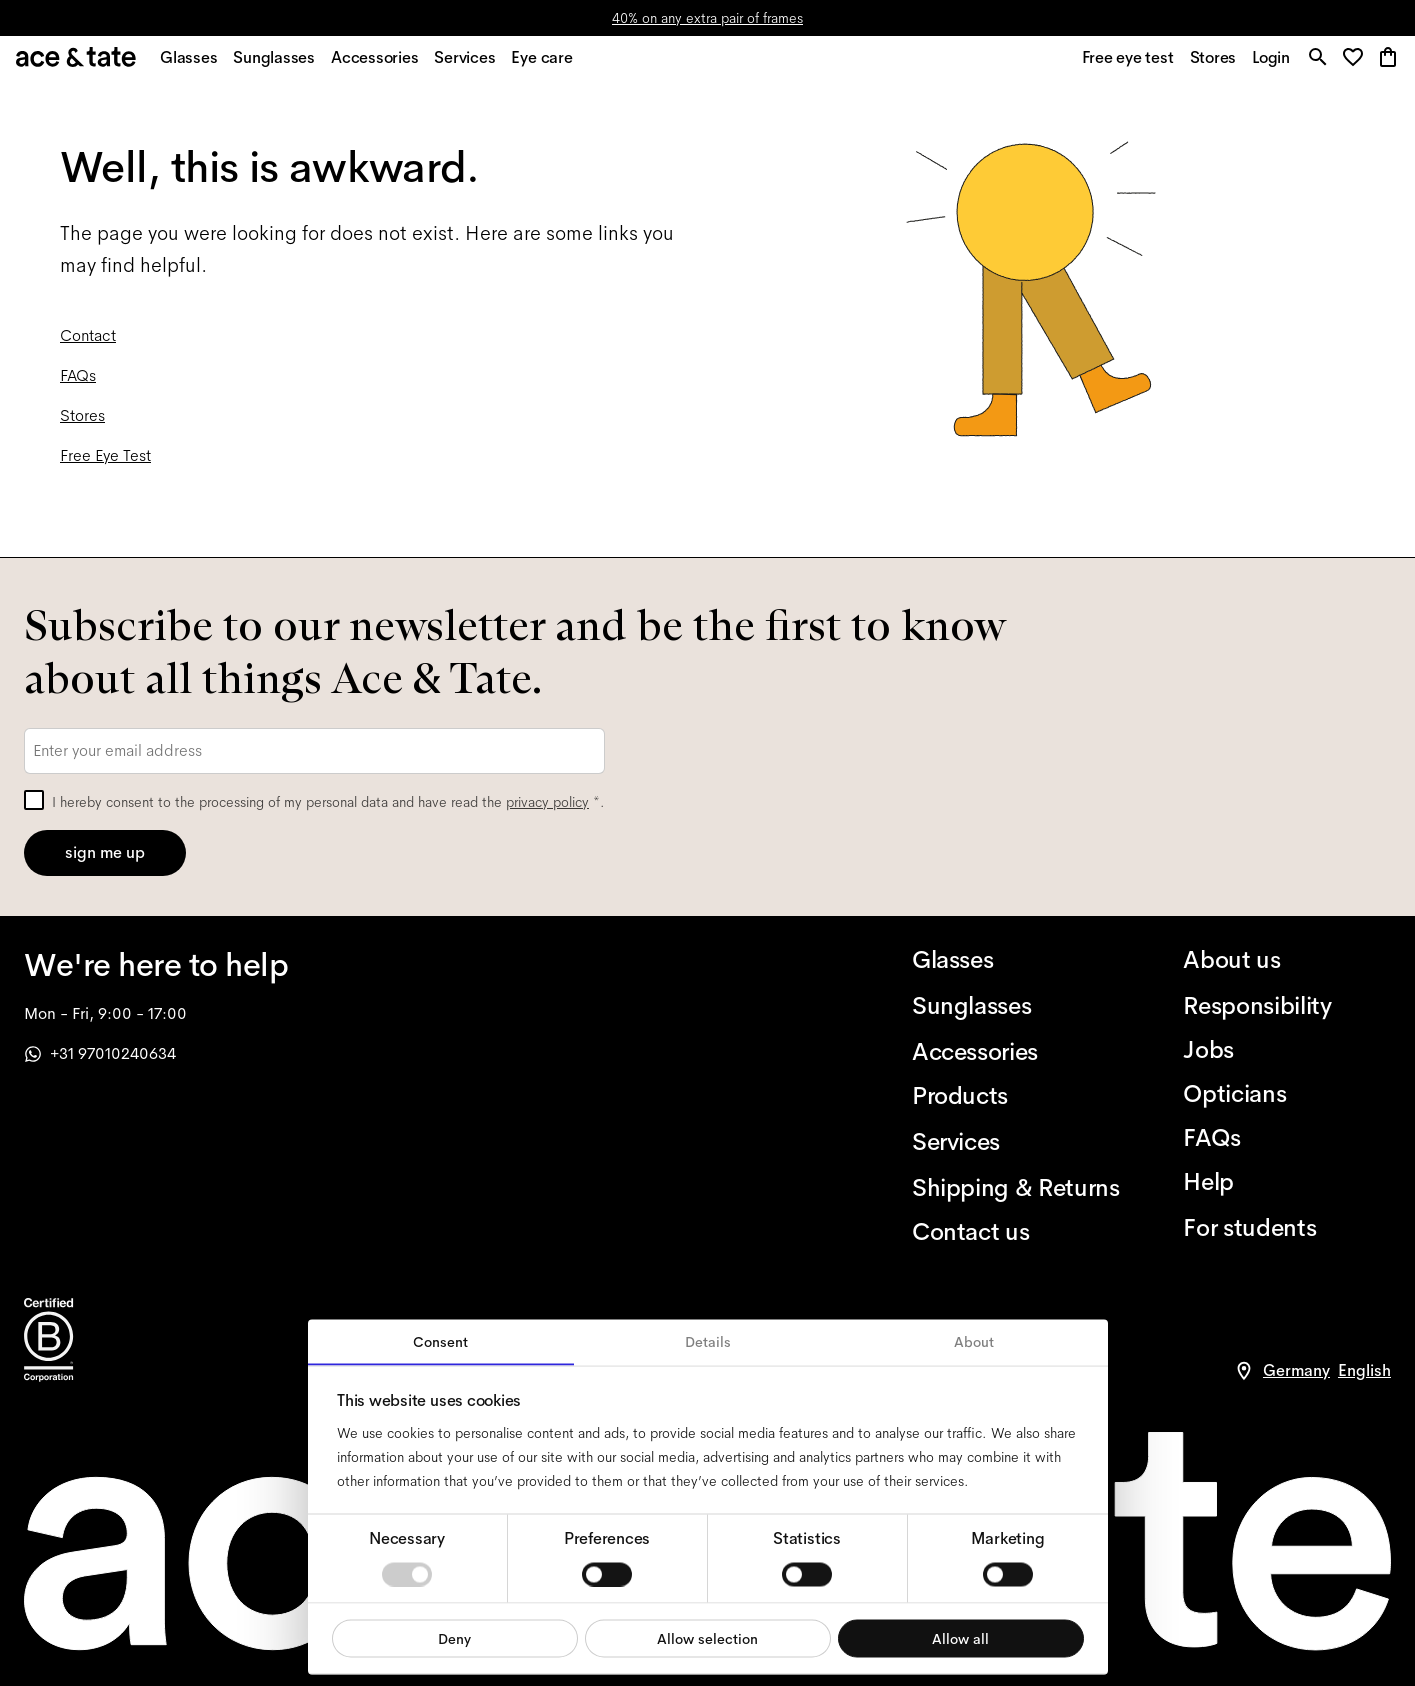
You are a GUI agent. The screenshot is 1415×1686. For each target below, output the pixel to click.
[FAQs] (1287, 1138)
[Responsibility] (1287, 1006)
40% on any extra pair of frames (707, 18)
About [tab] (974, 1342)
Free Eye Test (105, 466)
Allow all (960, 1638)
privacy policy (547, 802)
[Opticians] (1287, 1094)
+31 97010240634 (100, 1053)
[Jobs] (1287, 1050)
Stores (82, 426)
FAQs (78, 386)
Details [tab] (708, 1342)
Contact (88, 346)
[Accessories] (1016, 1052)
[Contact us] (1016, 1232)
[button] (1354, 64)
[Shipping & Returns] (1016, 1188)
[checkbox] (34, 800)
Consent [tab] (440, 1342)
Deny (454, 1638)
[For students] (1287, 1228)
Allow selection (707, 1638)
